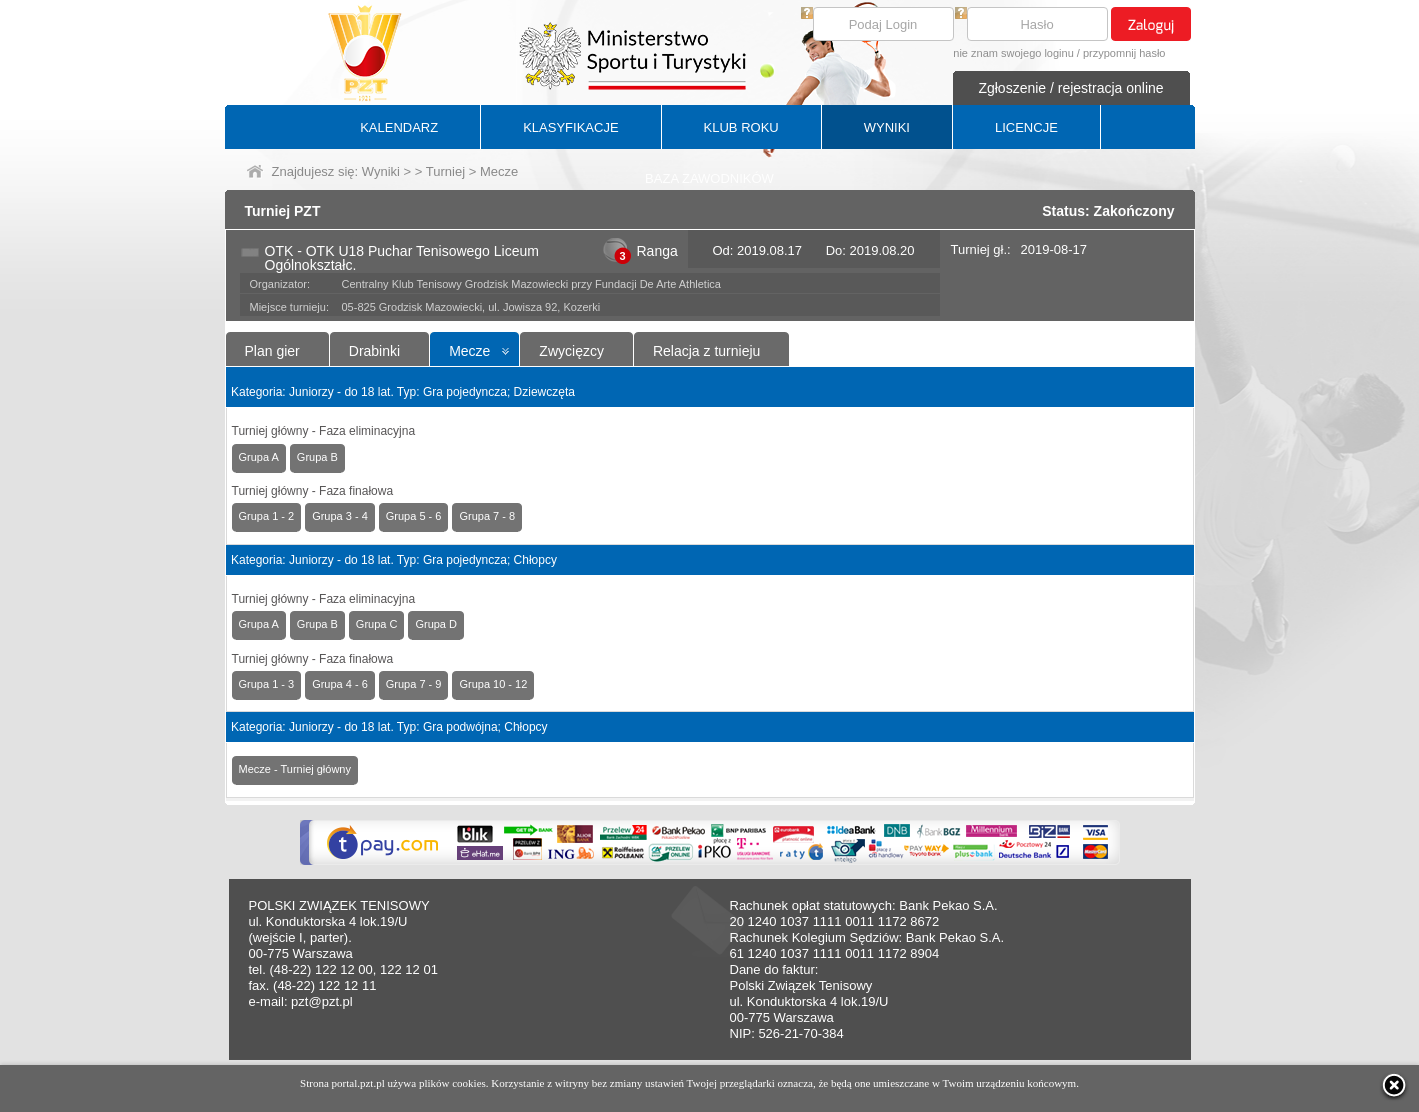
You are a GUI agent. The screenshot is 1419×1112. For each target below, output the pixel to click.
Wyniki (381, 171)
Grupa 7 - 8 (487, 516)
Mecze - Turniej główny (295, 769)
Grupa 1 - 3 (267, 684)
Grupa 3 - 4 (340, 516)
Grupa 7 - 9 (414, 684)
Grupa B (317, 457)
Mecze (469, 351)
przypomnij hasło (1124, 53)
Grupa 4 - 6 (340, 684)
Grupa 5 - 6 (414, 516)
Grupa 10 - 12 (493, 684)
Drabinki (374, 351)
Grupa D (436, 624)
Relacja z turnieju (706, 351)
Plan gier (272, 351)
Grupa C (377, 624)
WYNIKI (887, 127)
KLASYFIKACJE (570, 127)
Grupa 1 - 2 (267, 516)
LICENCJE (1026, 127)
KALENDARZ (399, 127)
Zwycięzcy (571, 351)
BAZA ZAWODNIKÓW (709, 178)
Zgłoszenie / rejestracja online (1070, 88)
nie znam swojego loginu (1013, 53)
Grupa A (259, 457)
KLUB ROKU (741, 127)
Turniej (445, 171)
